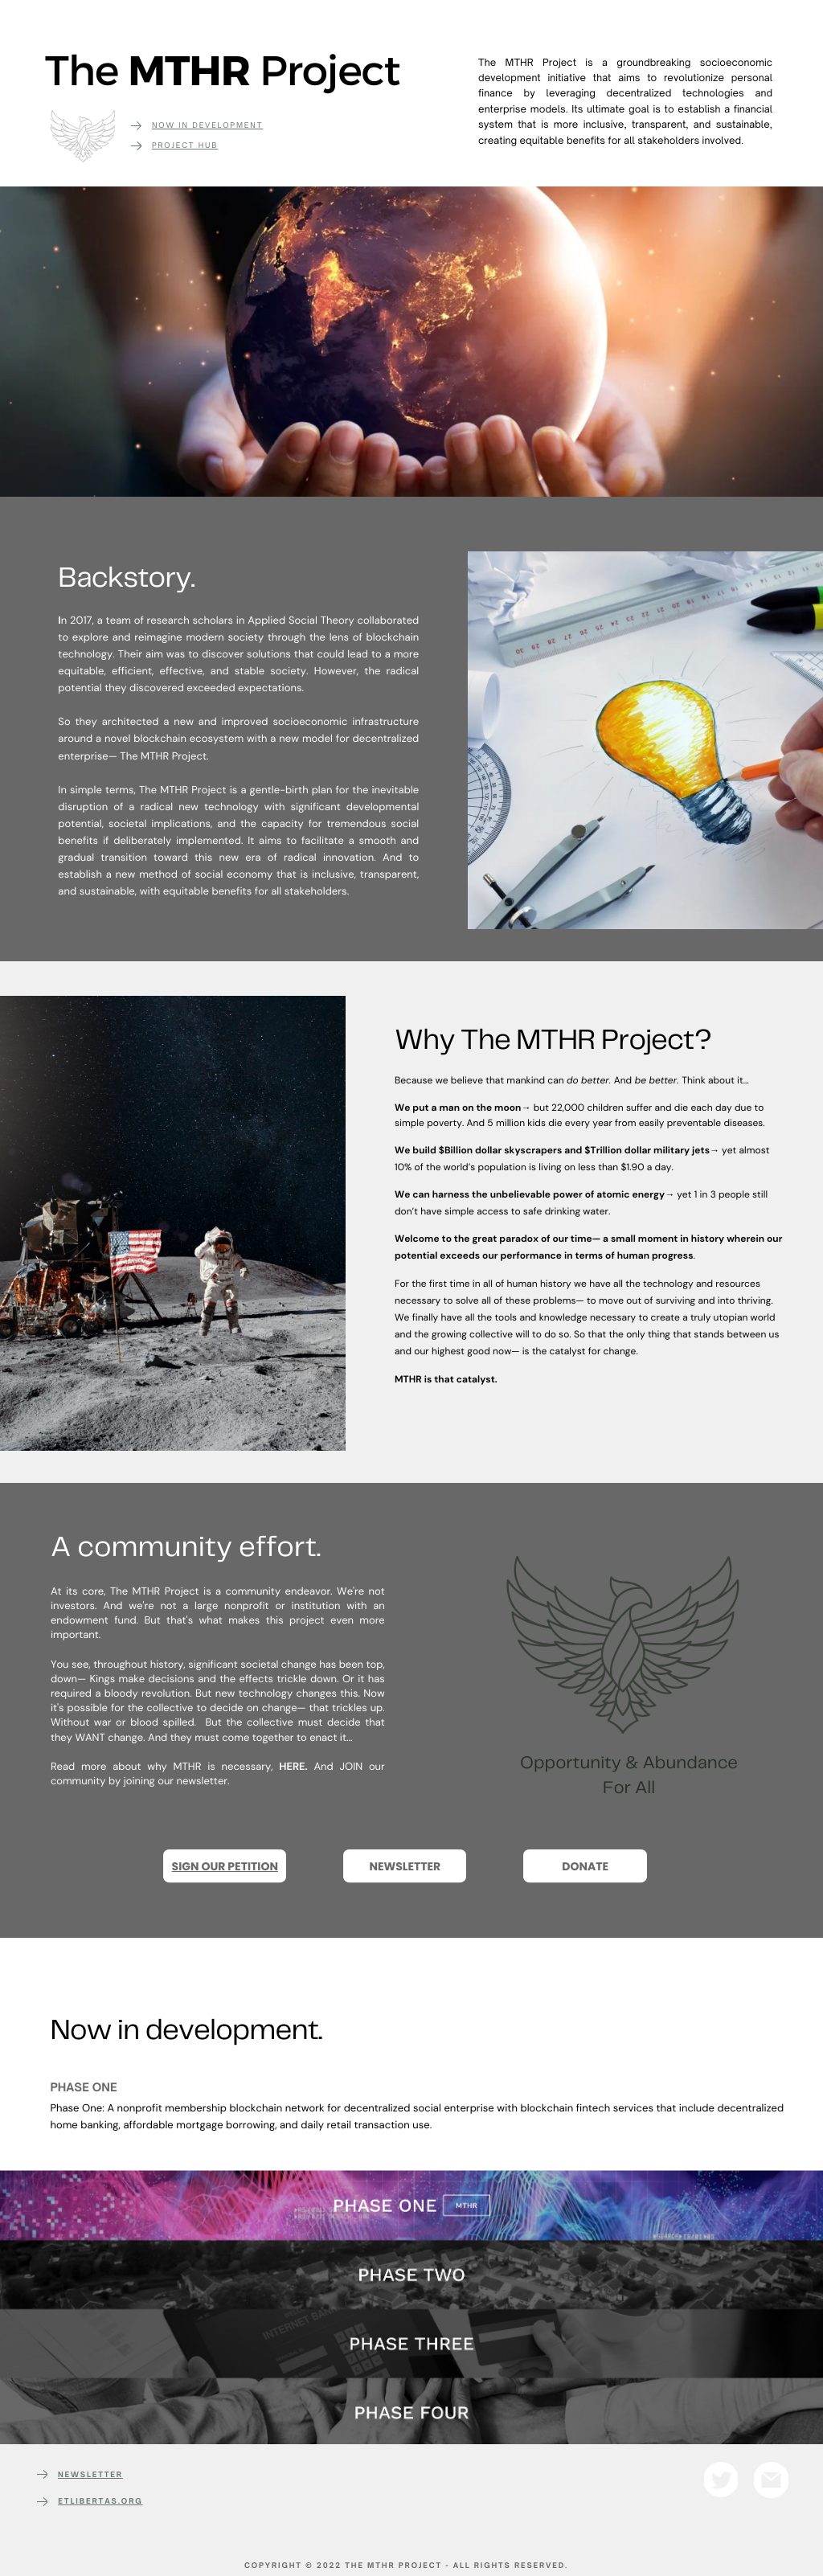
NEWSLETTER (90, 2475)
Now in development (207, 125)
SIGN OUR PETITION (225, 1866)
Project (175, 145)
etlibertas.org (100, 2501)
